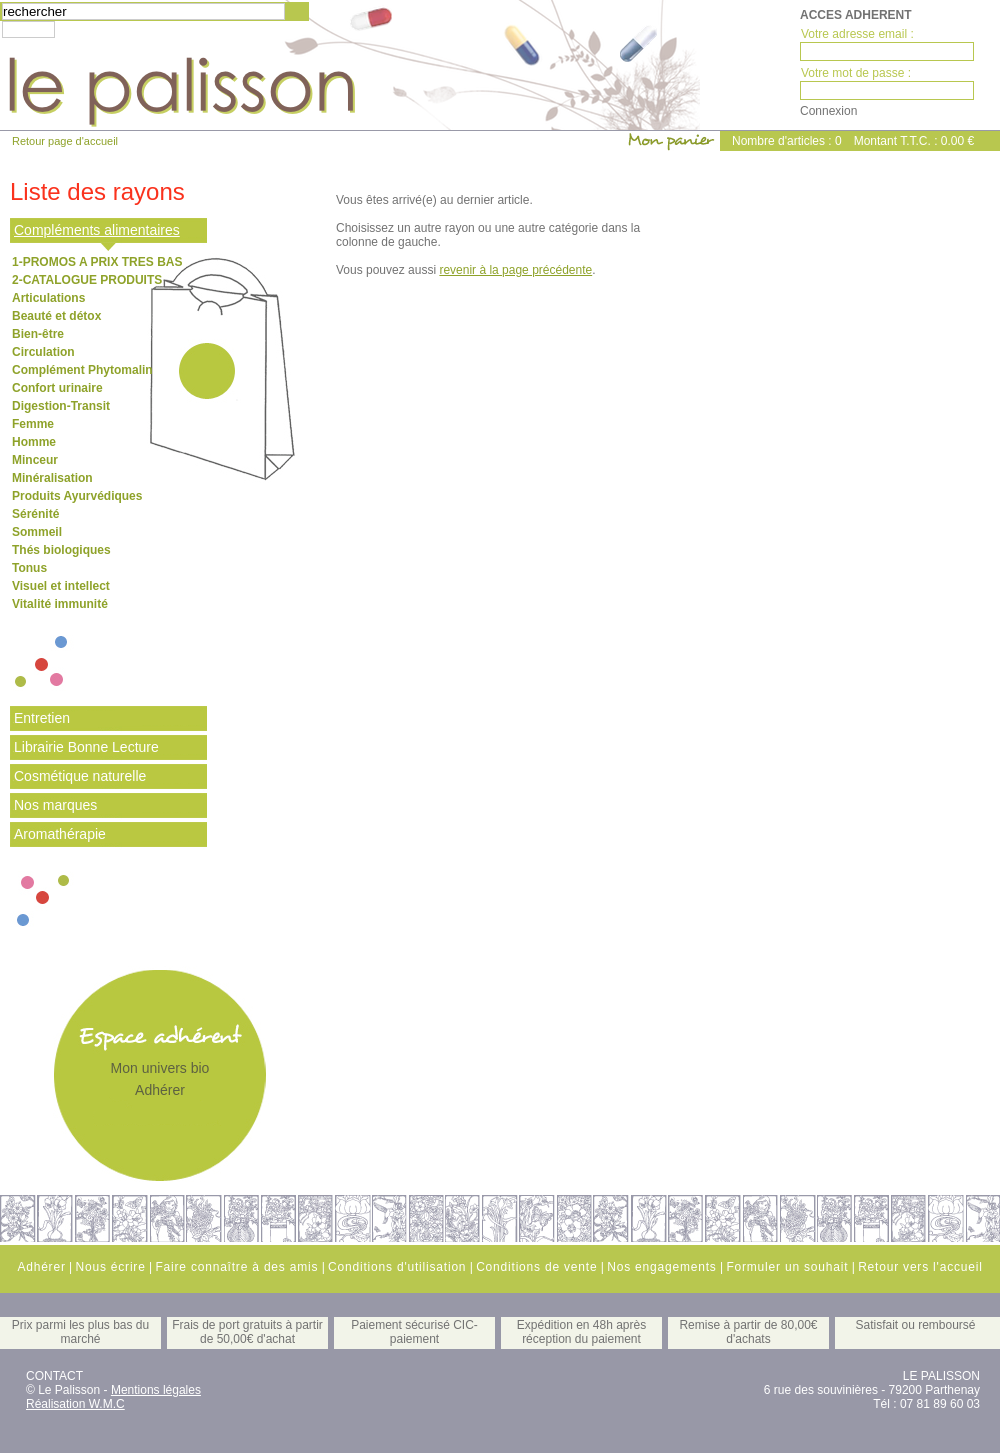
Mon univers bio (160, 1068)
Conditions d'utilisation (397, 1267)
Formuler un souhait (787, 1267)
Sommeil (37, 532)
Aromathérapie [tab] (60, 834)
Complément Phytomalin (82, 370)
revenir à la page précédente (515, 270)
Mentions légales (156, 1390)
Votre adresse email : (857, 34)
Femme (33, 424)
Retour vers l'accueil (920, 1267)
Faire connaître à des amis (236, 1267)
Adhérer (160, 1090)
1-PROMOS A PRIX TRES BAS (97, 262)
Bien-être (38, 334)
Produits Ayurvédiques (77, 496)
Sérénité (35, 514)
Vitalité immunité (60, 604)
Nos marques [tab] (55, 805)
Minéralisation (52, 478)
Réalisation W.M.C (75, 1404)
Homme (34, 442)
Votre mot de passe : (856, 73)
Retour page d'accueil (65, 141)
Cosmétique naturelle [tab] (80, 776)
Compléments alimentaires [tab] (97, 230)
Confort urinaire (57, 388)
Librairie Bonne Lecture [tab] (86, 747)
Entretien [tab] (42, 718)
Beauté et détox (56, 316)
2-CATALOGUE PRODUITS (87, 280)
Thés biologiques (61, 550)
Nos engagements (661, 1267)
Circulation (43, 352)
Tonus (29, 568)
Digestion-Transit (61, 406)
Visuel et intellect (61, 586)
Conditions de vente (536, 1267)
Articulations (48, 298)
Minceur (35, 460)
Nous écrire (110, 1267)
